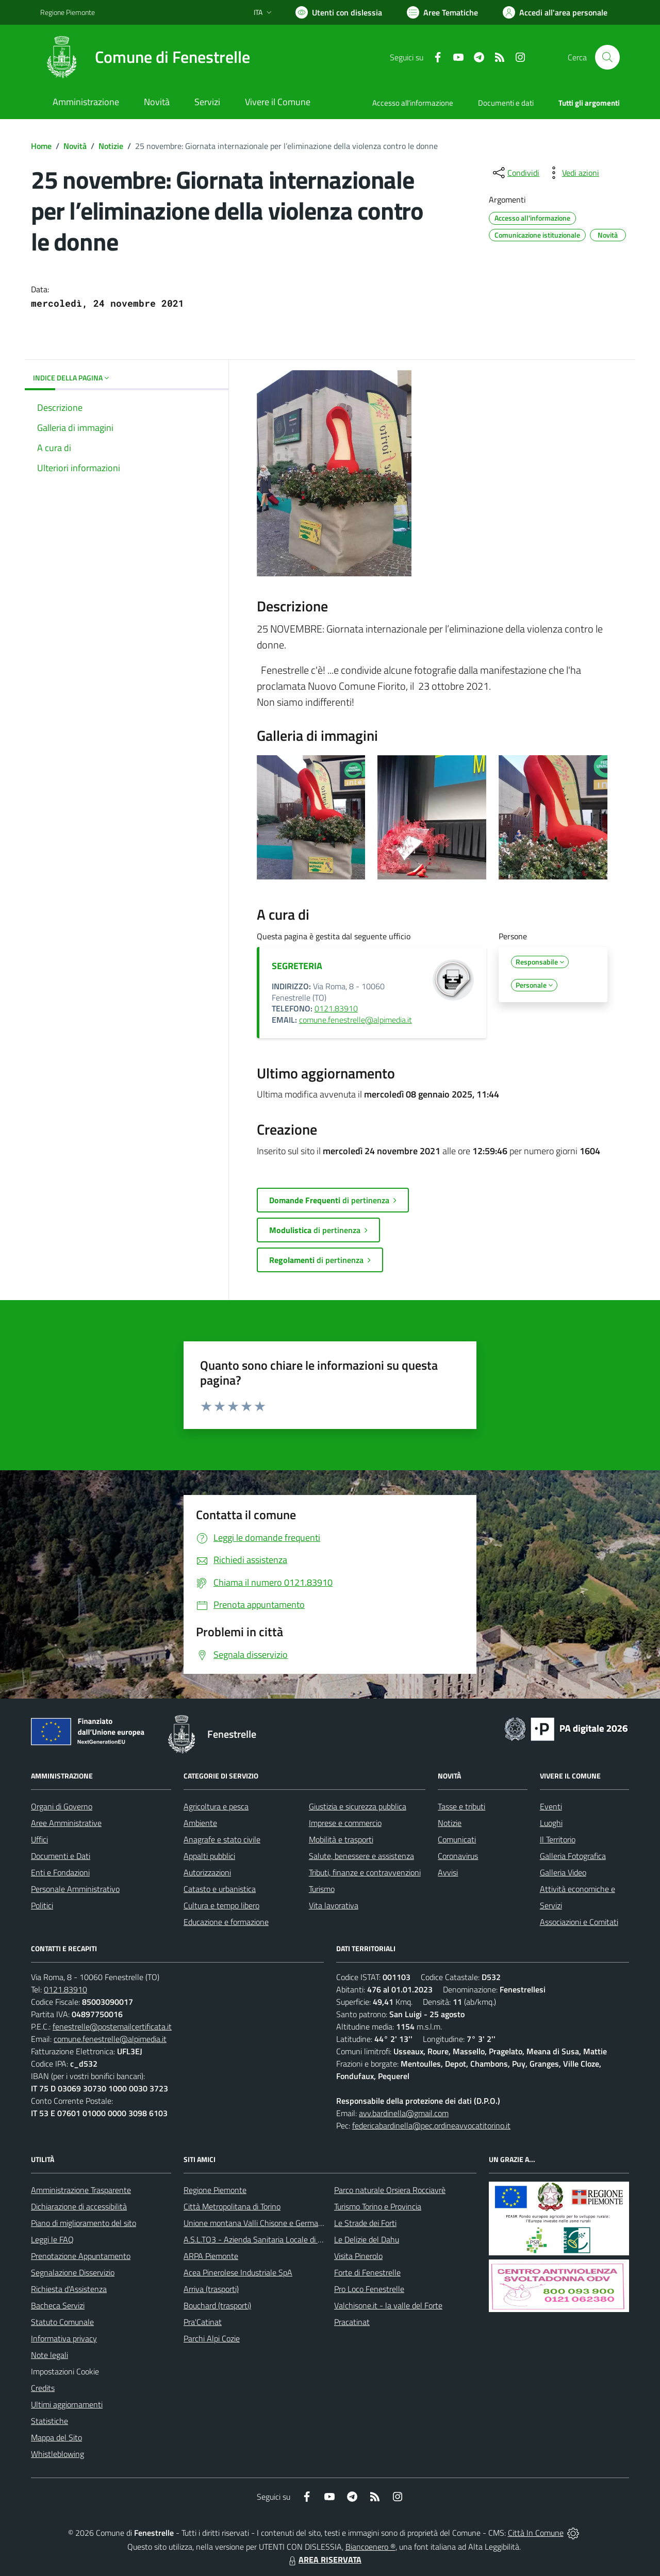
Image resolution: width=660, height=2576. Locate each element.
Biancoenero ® (370, 2546)
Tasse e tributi (461, 1806)
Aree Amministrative (66, 1823)
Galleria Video (563, 1872)
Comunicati (457, 1839)
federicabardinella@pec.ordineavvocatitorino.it (431, 2125)
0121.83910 (336, 1008)
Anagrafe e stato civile (222, 1839)
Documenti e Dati (60, 1856)
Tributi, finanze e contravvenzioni (365, 1872)
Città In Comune (536, 2533)
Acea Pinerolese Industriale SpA (238, 2272)
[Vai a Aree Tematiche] (442, 12)
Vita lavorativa (333, 1905)
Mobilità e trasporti (341, 1839)
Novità (75, 146)
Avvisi (448, 1872)
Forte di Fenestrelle (367, 2272)
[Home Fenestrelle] (145, 57)
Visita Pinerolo (358, 2256)
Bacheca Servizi (58, 2305)
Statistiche (49, 2421)
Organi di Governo (61, 1806)
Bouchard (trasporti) (217, 2305)
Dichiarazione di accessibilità (79, 2206)
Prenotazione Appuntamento (80, 2256)
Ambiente (200, 1823)
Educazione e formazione (226, 1922)
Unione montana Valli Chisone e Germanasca (261, 2223)
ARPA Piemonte (211, 2256)
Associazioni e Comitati (579, 1922)
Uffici (39, 1839)
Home (41, 146)
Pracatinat (352, 2322)
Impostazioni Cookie (65, 2371)
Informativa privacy (64, 2338)
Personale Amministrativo (75, 1889)
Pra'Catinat (203, 2322)
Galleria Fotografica (573, 1856)
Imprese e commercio (345, 1823)
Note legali (49, 2355)
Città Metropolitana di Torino (232, 2206)
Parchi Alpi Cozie (212, 2338)
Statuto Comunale (62, 2322)
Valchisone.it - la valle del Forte (388, 2305)
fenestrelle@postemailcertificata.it (112, 2026)
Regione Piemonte (215, 2190)
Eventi (551, 1806)
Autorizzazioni (207, 1872)
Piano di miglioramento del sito (83, 2223)
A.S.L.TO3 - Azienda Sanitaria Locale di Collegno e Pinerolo (284, 2239)
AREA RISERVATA (323, 2559)
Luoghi (551, 1823)
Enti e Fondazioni (60, 1872)
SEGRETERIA (297, 966)
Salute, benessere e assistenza (361, 1856)
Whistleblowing (57, 2454)
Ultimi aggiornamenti (67, 2404)
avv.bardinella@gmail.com (404, 2113)
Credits (43, 2388)
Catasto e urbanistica (220, 1889)
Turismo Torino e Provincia (377, 2206)
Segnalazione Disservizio (72, 2272)
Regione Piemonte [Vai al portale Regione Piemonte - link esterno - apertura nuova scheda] (67, 12)
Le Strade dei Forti (365, 2223)
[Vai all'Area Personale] (555, 12)
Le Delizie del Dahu (366, 2239)
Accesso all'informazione (412, 103)
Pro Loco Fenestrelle (369, 2289)
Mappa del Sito (56, 2437)
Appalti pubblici (209, 1856)
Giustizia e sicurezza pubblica (357, 1806)
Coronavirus (458, 1856)
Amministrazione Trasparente (81, 2190)
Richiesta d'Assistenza (69, 2289)
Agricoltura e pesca (216, 1806)
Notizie (110, 146)
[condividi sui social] (515, 172)
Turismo (322, 1889)
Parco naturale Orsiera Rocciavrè (390, 2190)
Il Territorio (557, 1839)
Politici (42, 1905)
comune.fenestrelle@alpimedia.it (355, 1019)
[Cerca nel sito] (607, 57)
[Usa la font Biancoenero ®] (338, 12)
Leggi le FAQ (52, 2239)
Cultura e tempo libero (221, 1905)
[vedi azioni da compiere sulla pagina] (572, 172)
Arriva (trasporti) (211, 2289)
